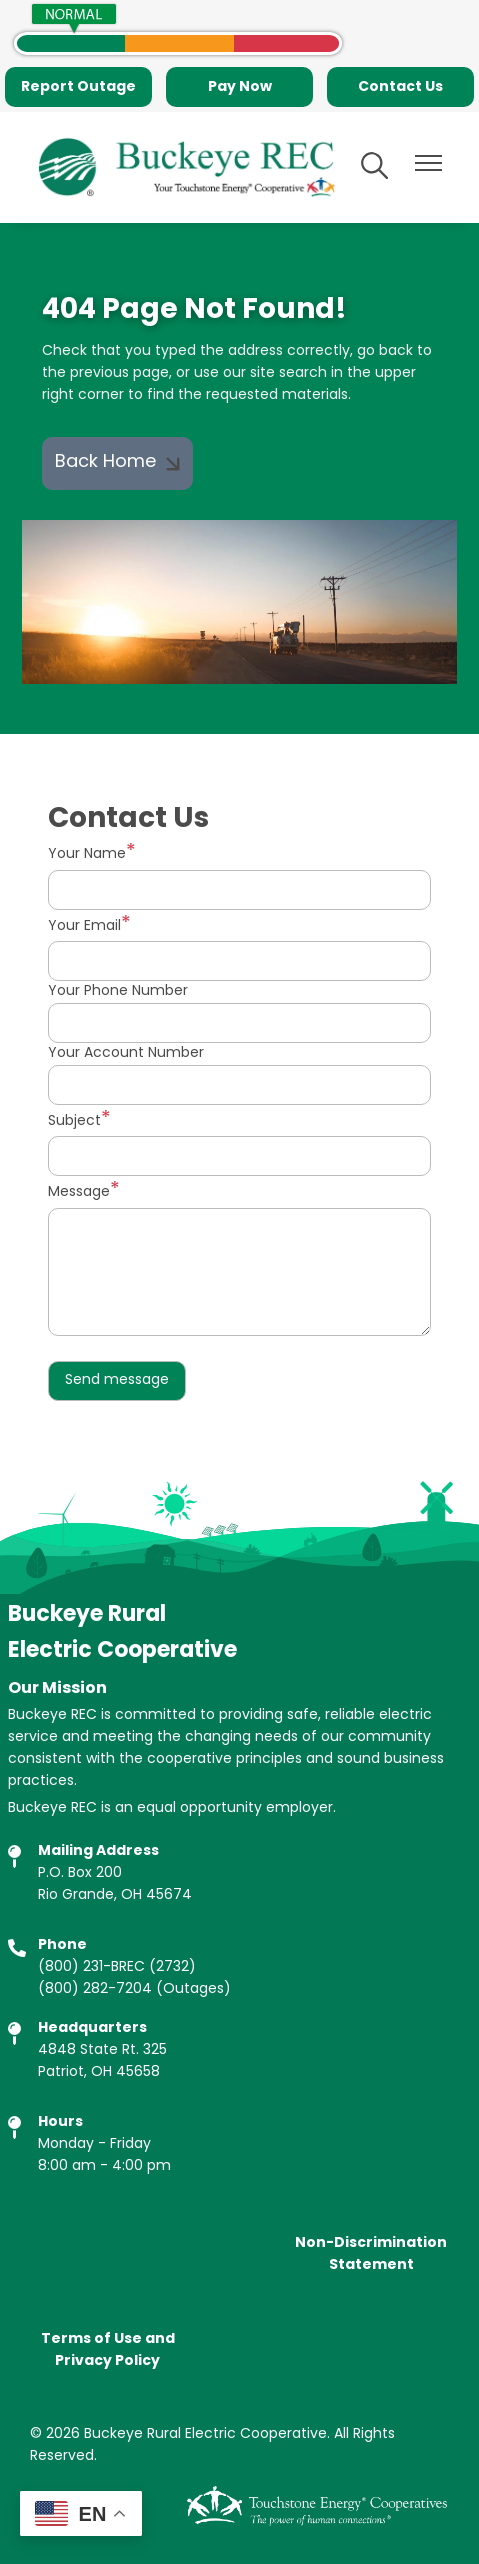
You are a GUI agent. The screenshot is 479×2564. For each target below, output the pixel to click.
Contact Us (400, 87)
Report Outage (78, 87)
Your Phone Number (118, 992)
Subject (74, 1121)
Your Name (87, 854)
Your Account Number (126, 1054)
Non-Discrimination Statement (371, 2254)
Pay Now (240, 87)
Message (79, 1192)
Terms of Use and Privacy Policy (108, 2350)
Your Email (84, 926)
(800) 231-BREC (91, 1967)
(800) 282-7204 (95, 1989)
